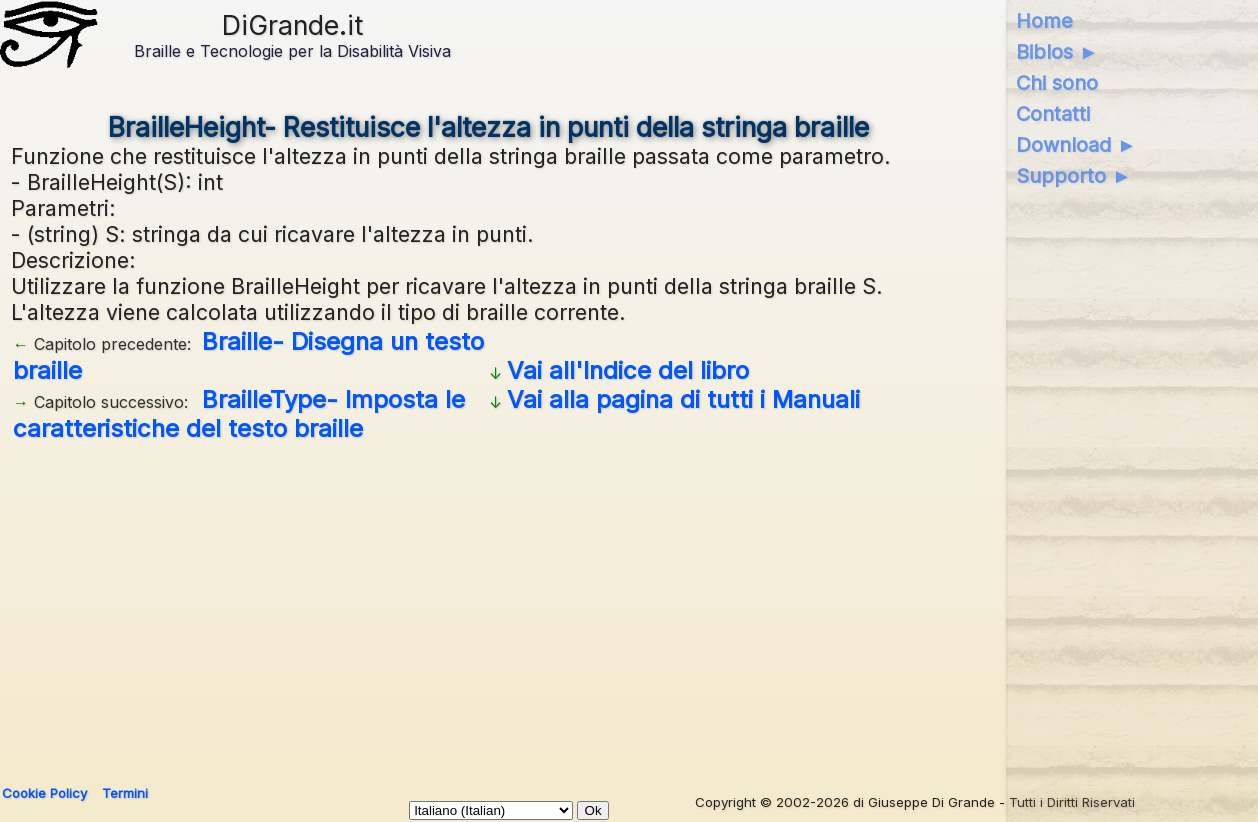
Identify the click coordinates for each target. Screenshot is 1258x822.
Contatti (1053, 114)
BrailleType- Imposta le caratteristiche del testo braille (239, 414)
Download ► (1076, 145)
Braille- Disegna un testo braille (248, 356)
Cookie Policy (44, 793)
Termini (125, 793)
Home (1044, 21)
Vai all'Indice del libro (628, 370)
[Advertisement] (611, 606)
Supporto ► (1074, 176)
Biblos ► (1057, 52)
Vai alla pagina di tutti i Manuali (683, 399)
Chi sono (1057, 83)
